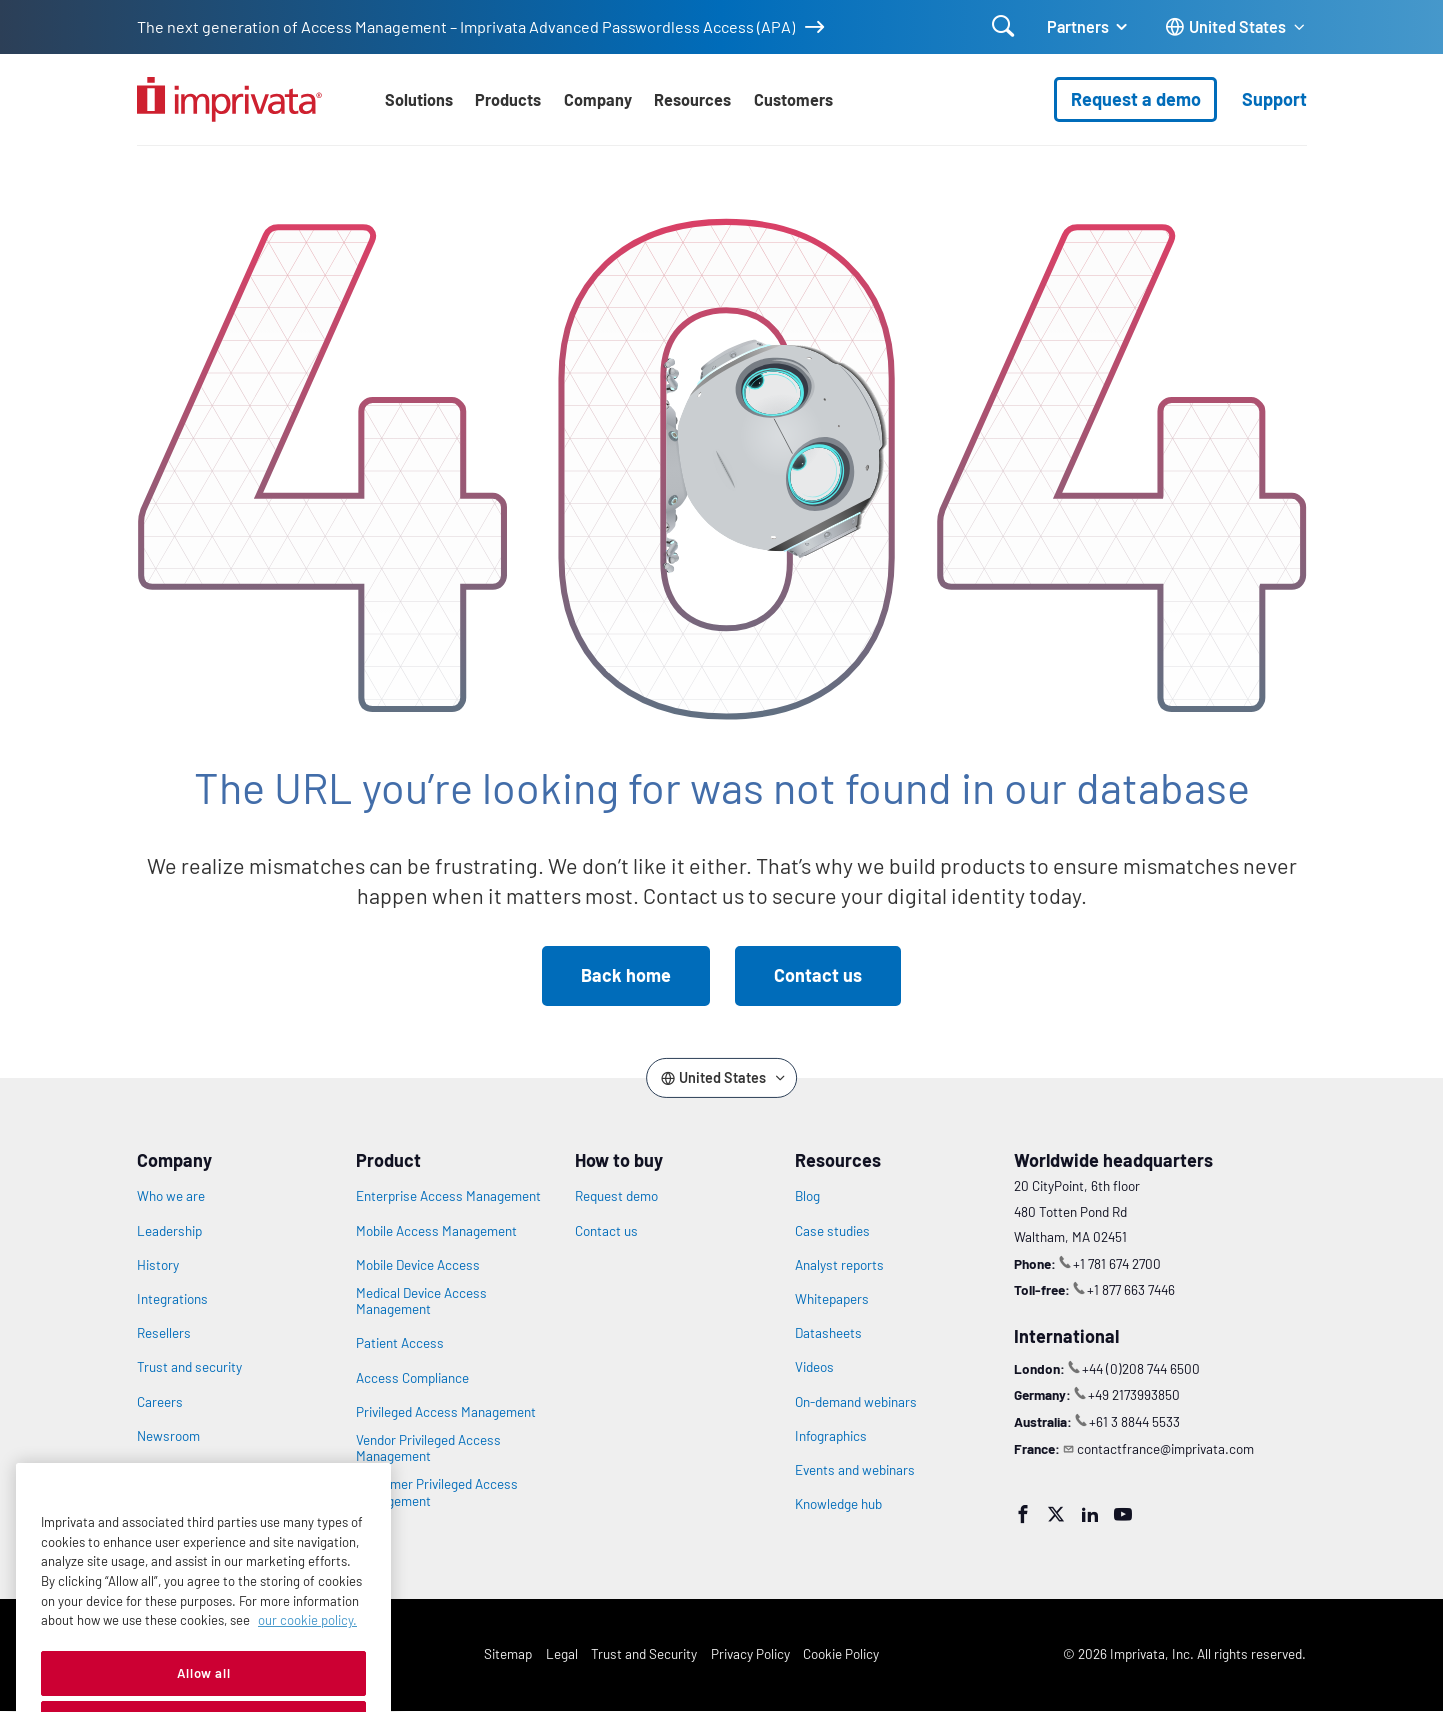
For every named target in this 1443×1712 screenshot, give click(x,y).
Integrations (172, 1299)
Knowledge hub (838, 1504)
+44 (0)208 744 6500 (1141, 1368)
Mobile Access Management (436, 1231)
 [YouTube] (1123, 1514)
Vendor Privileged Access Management (428, 1448)
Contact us (818, 975)
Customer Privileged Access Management (437, 1492)
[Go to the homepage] (229, 99)
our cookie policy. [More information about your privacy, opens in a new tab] (307, 1660)
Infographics (831, 1436)
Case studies (832, 1231)
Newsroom (168, 1436)
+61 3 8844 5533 (1134, 1421)
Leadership (169, 1231)
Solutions (419, 99)
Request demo (616, 1196)
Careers (160, 1402)
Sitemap (508, 1653)
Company (598, 99)
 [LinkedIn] (1090, 1514)
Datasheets (828, 1333)
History (158, 1265)
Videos (814, 1367)
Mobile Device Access (418, 1265)
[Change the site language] (1236, 27)
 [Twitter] (1056, 1514)
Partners (1078, 26)
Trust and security (189, 1367)
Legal (562, 1653)
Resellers (164, 1333)
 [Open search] (1003, 26)
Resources (692, 99)
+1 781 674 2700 (1117, 1263)
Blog (807, 1196)
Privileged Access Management (446, 1412)
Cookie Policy (841, 1653)
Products (508, 99)
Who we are (171, 1196)
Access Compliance (412, 1378)
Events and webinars (855, 1470)
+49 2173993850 (1134, 1394)
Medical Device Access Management (421, 1301)
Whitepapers (832, 1299)
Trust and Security (644, 1653)
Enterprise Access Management (448, 1196)
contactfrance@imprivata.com (1165, 1448)
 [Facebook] (1023, 1514)
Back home (626, 975)
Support (1274, 99)
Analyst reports (839, 1265)
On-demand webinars (856, 1402)
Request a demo (1136, 99)
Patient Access (400, 1343)
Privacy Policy (750, 1653)
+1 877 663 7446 (1131, 1289)
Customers (793, 99)
